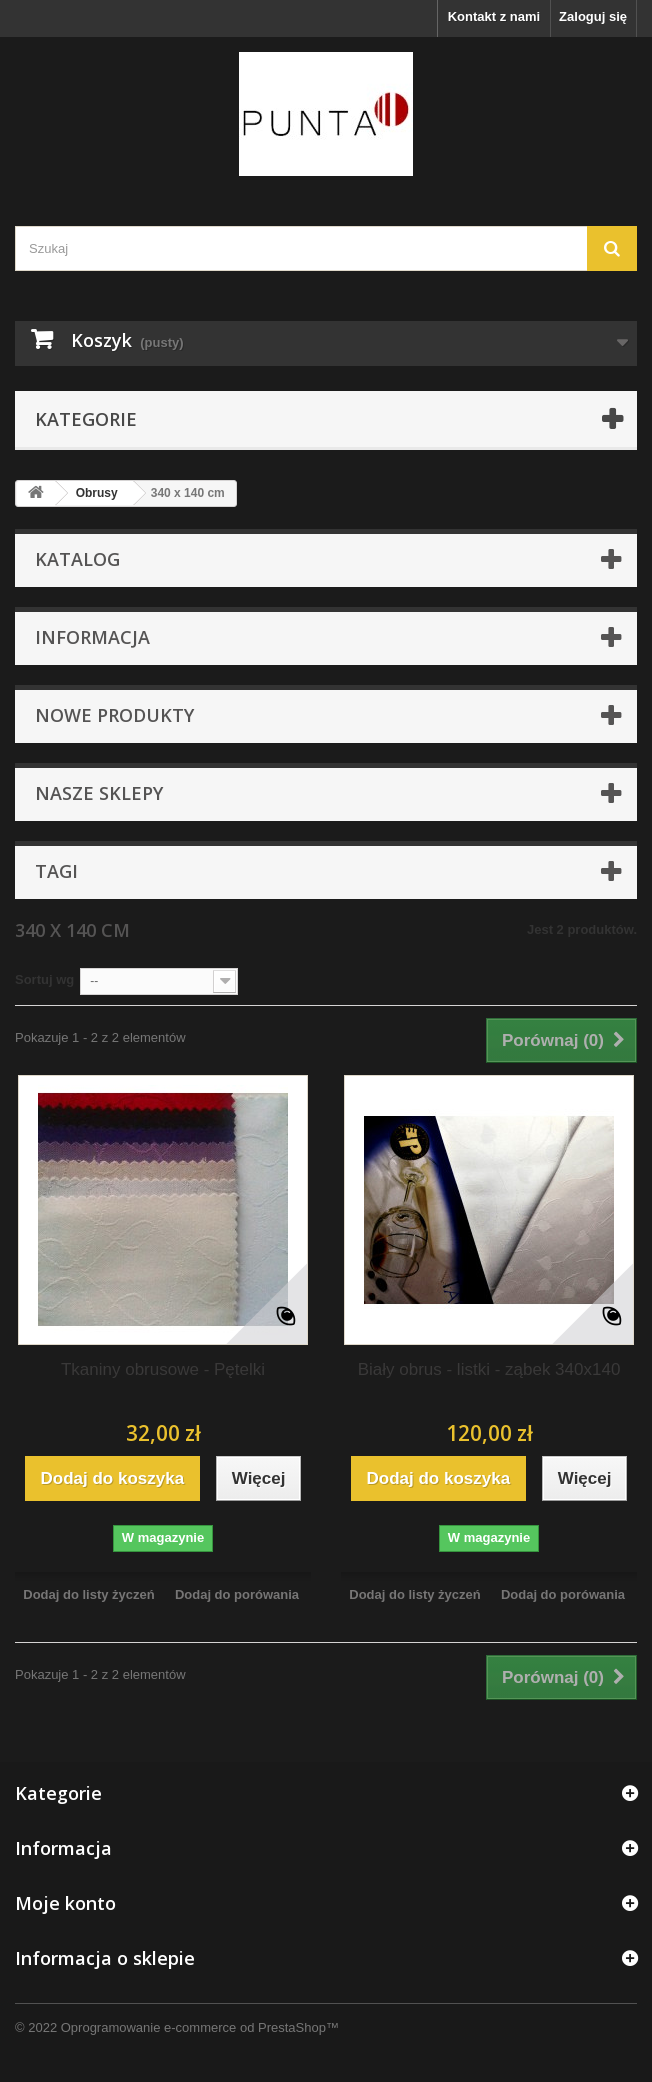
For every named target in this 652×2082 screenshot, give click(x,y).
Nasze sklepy (99, 793)
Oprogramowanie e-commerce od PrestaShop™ (200, 2027)
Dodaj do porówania (237, 1594)
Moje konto (65, 1903)
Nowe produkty (114, 715)
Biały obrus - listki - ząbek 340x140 (489, 1369)
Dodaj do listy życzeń (88, 1594)
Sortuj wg (44, 979)
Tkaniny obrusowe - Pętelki (163, 1369)
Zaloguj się (593, 16)
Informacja (92, 637)
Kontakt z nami (494, 16)
